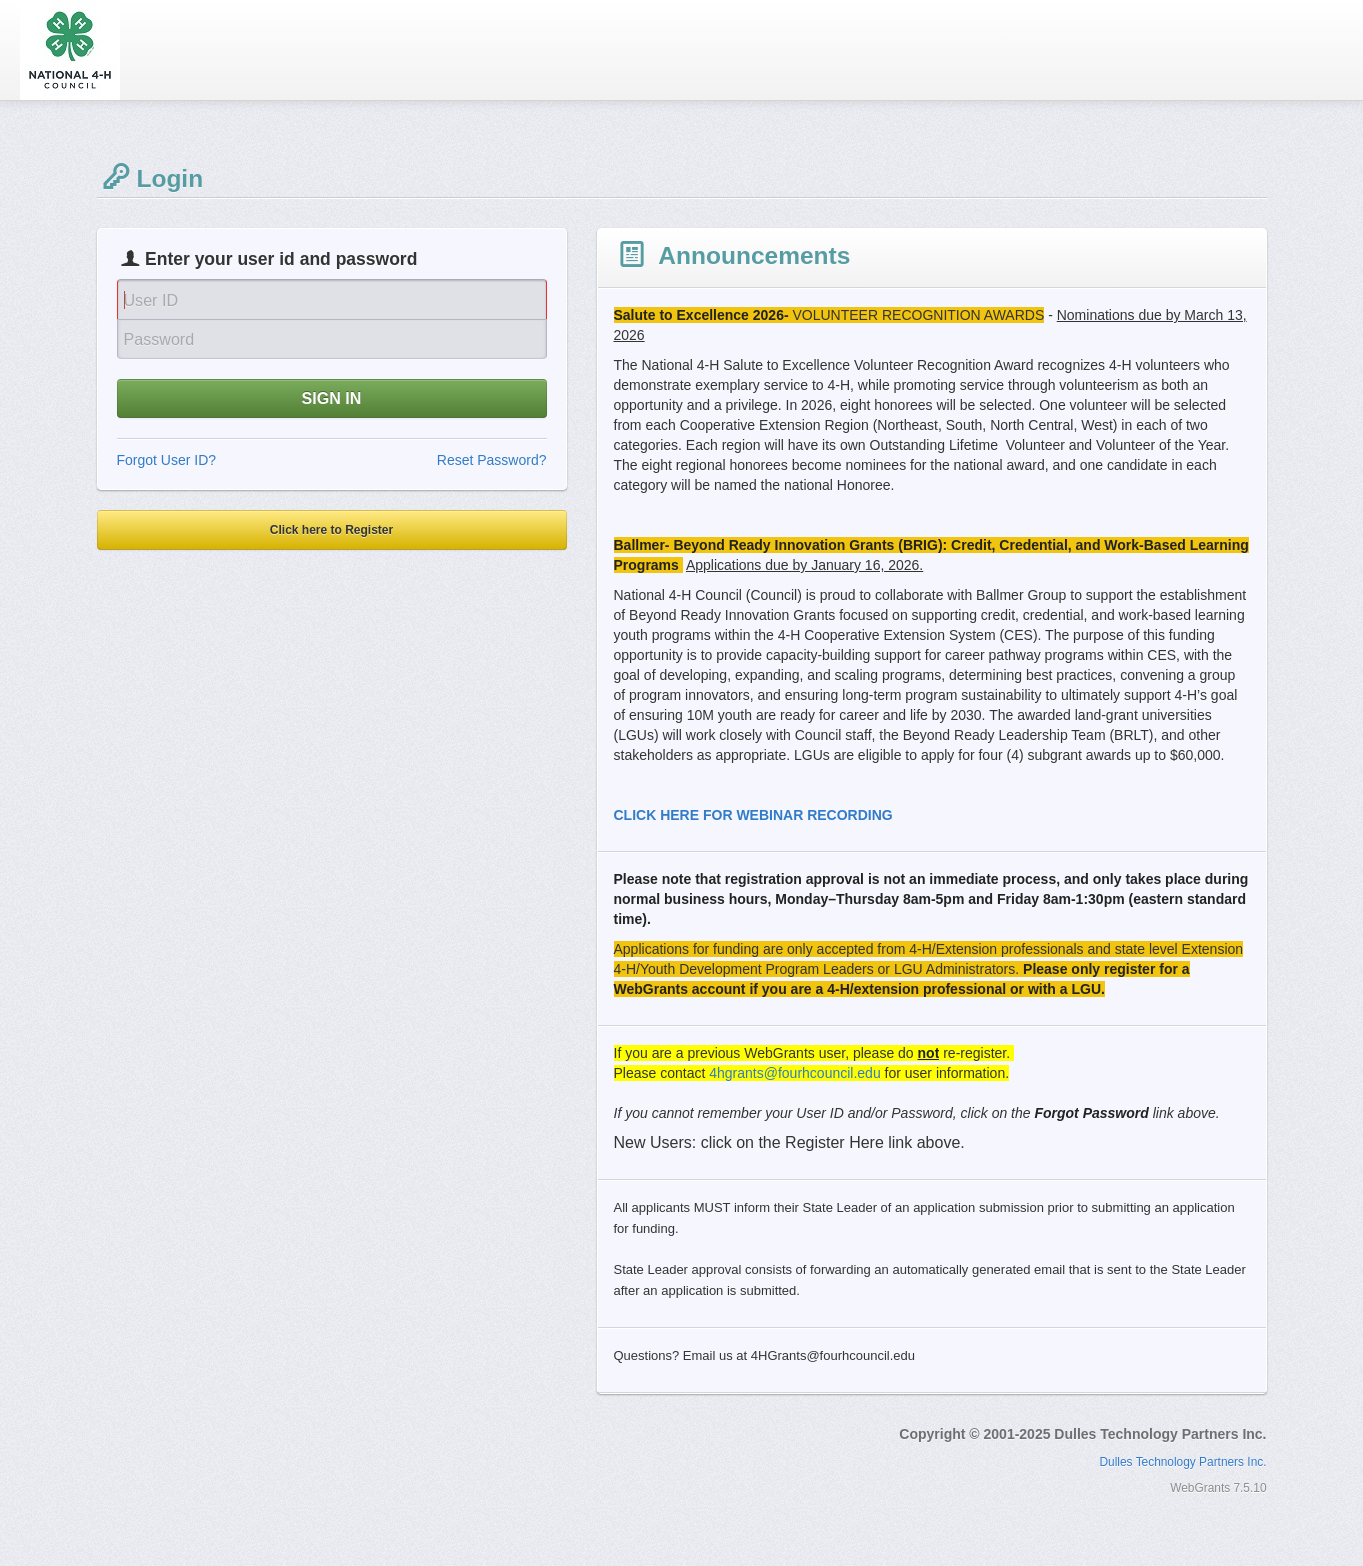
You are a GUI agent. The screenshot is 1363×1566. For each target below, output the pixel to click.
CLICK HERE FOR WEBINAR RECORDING (753, 815)
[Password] (332, 339)
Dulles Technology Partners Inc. (1183, 1462)
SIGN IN (332, 398)
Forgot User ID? (167, 460)
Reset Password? (492, 460)
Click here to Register (331, 530)
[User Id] (332, 299)
